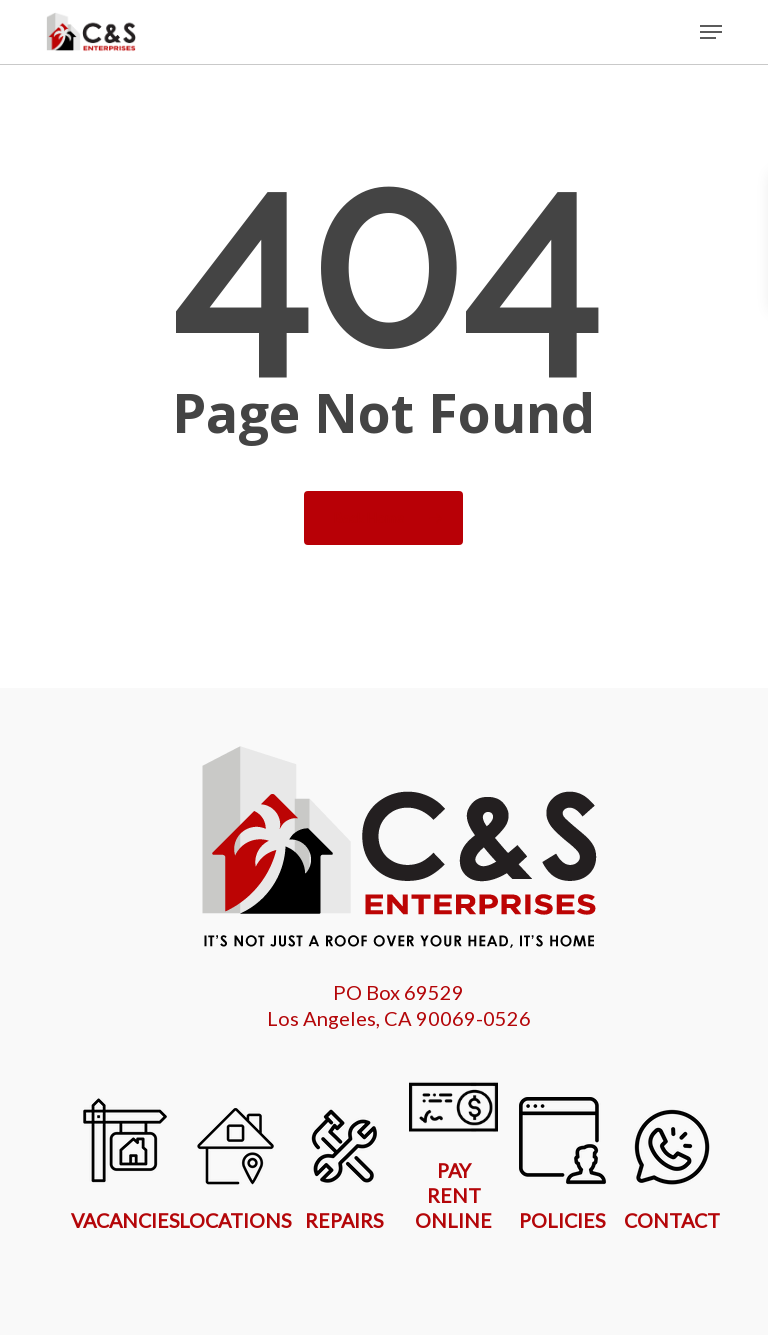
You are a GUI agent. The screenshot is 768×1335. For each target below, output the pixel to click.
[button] (711, 32)
